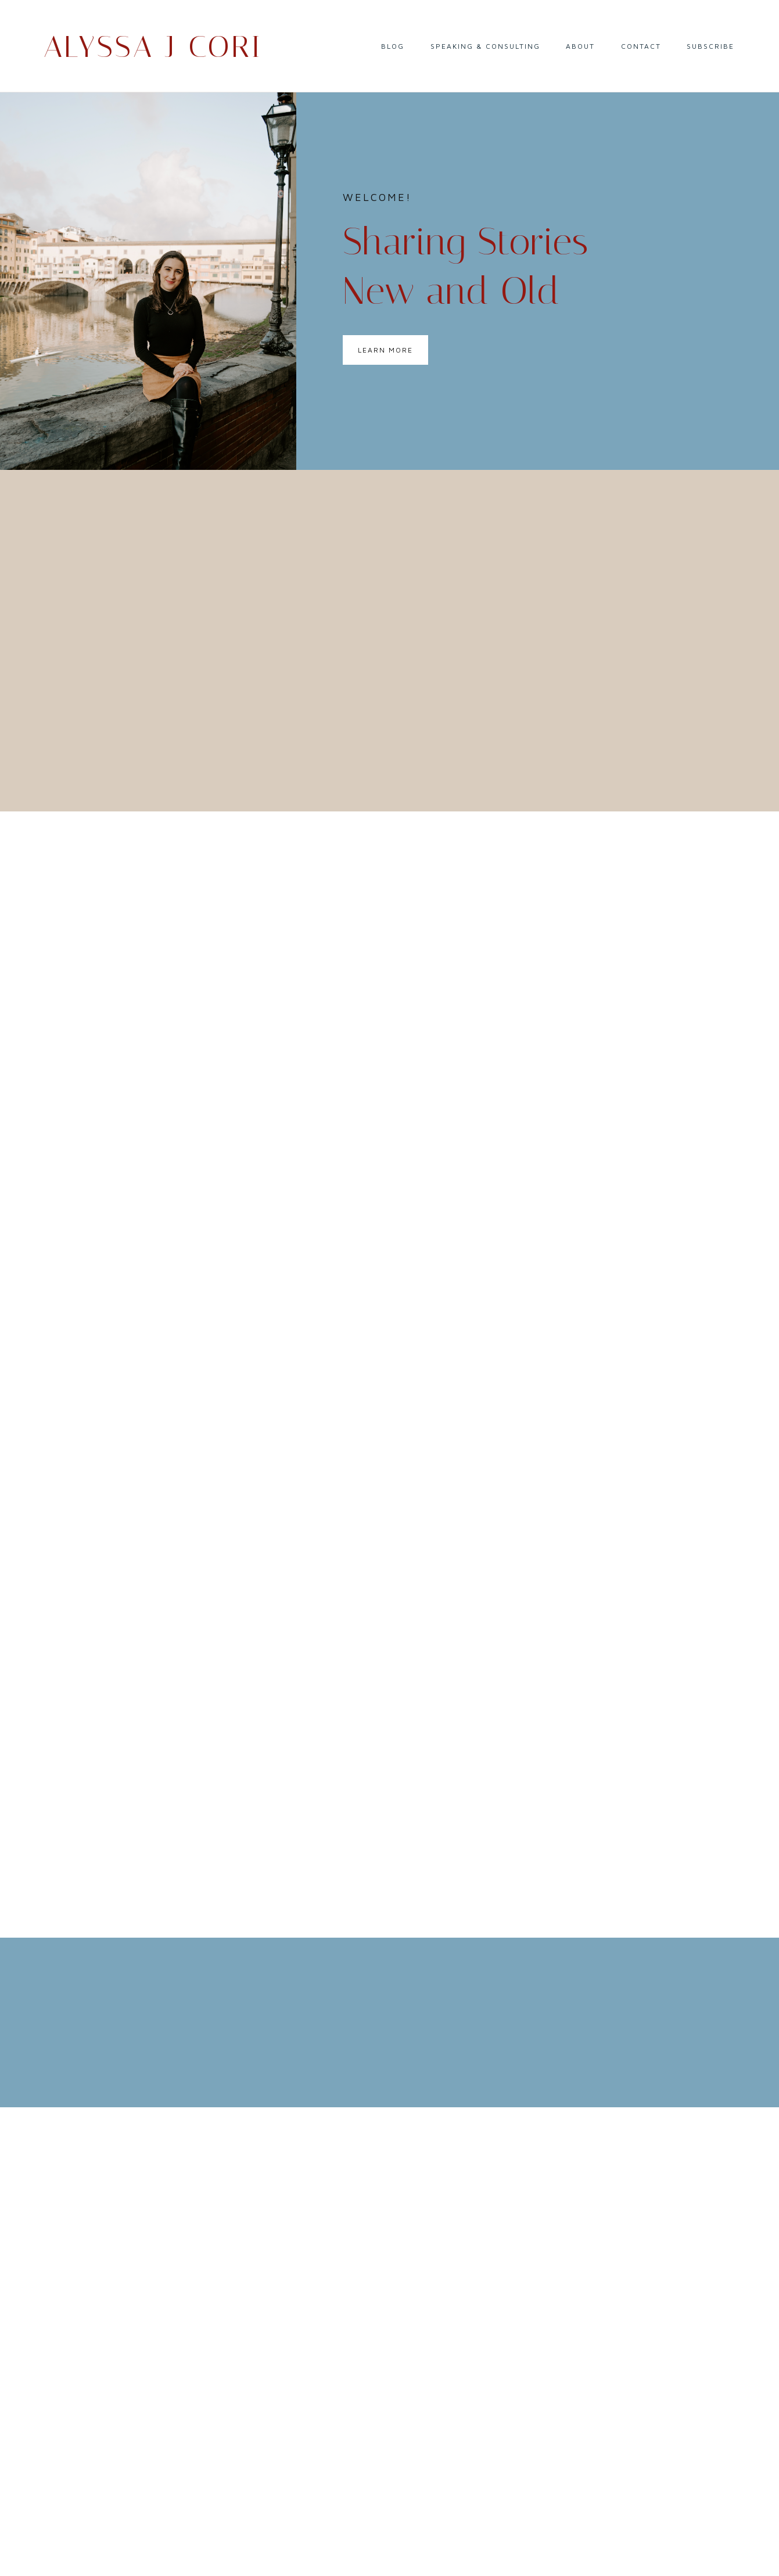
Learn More (385, 350)
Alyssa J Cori (153, 46)
